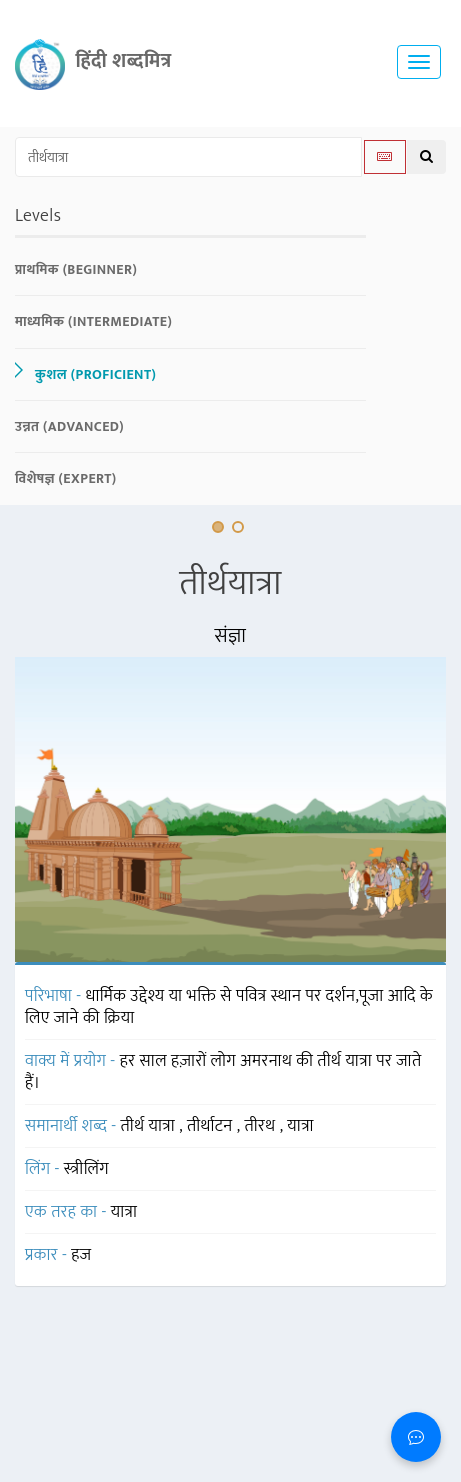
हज (81, 1255)
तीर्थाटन (212, 1126)
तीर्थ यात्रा (150, 1126)
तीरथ (261, 1126)
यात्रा (300, 1126)
